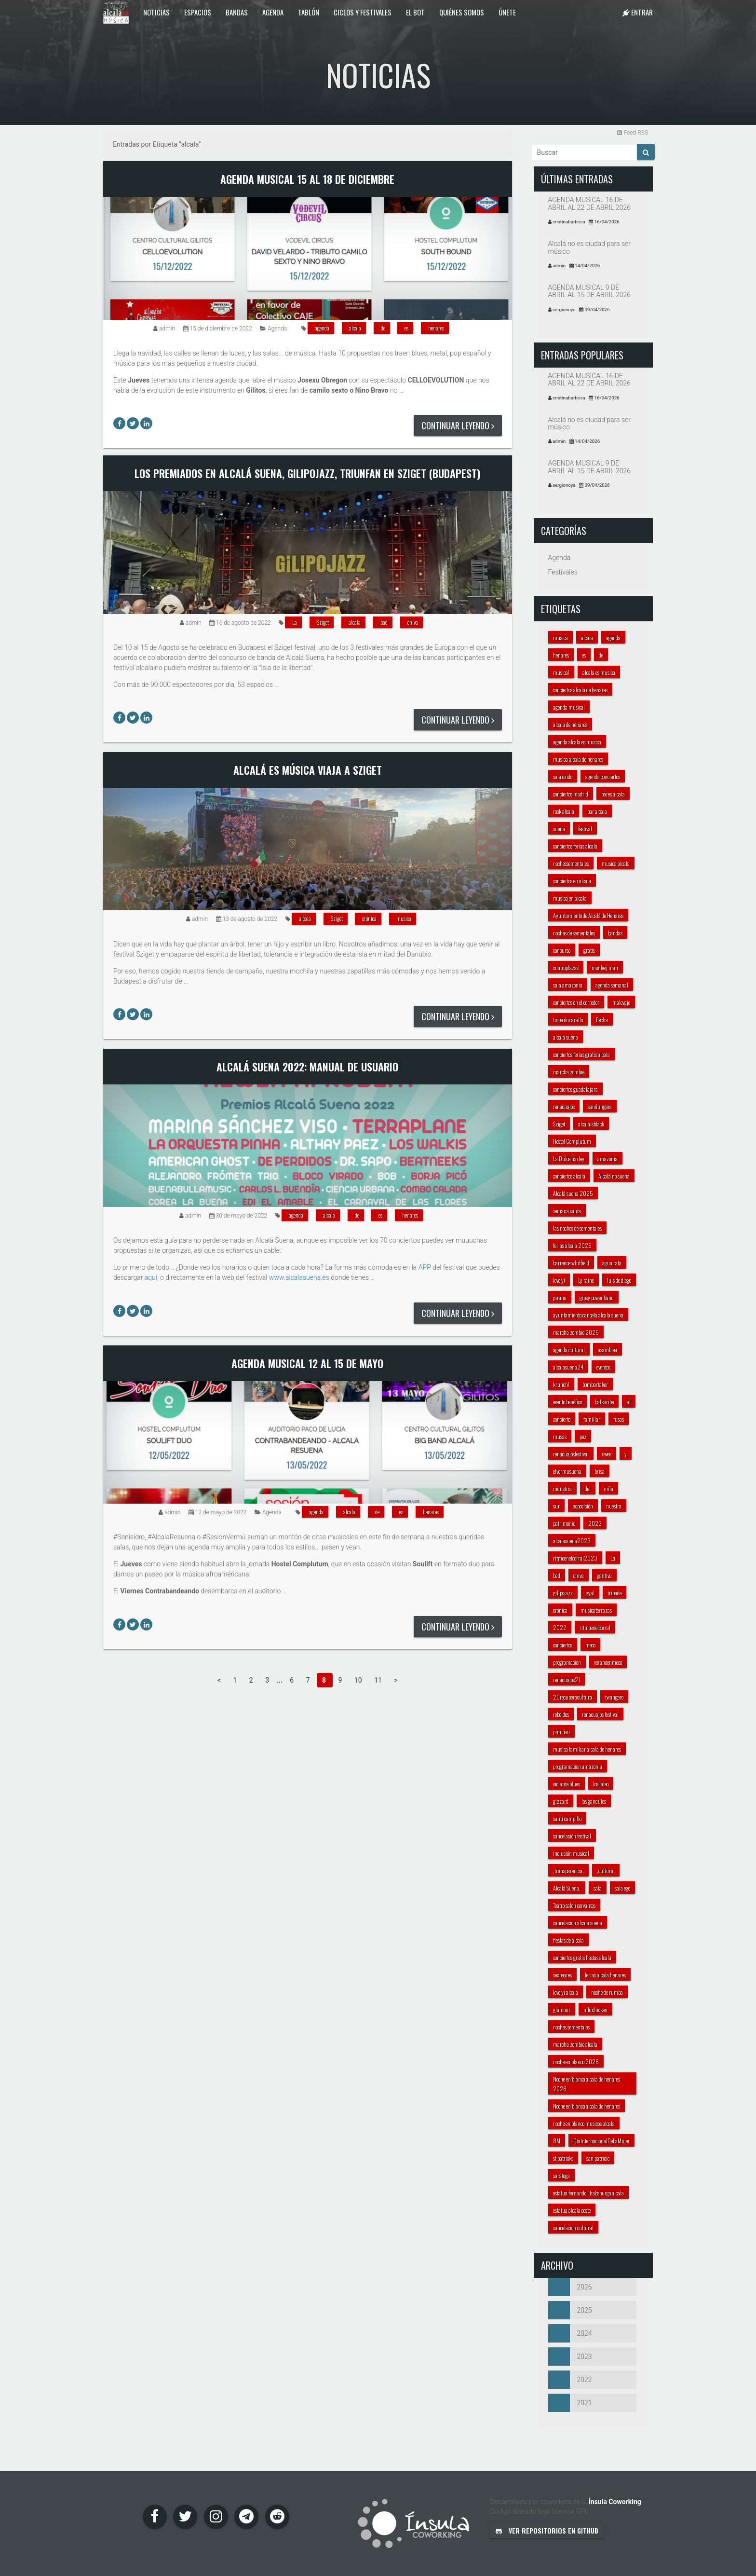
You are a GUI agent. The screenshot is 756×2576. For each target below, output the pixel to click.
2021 (570, 2403)
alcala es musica (598, 672)
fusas (618, 1419)
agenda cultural (569, 1349)
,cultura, (606, 1870)
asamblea (607, 1349)
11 (378, 1680)
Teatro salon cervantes (574, 1905)
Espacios (197, 12)
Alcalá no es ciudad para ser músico (589, 247)
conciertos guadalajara (575, 1089)
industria (562, 1488)
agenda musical (569, 707)
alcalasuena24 (568, 1367)
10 (359, 1680)
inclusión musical (571, 1853)
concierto (561, 1419)
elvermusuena (567, 1471)
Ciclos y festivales (363, 12)
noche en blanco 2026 (576, 2061)
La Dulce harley (568, 1158)
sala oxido (562, 776)
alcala (355, 328)
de (383, 328)
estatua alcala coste (572, 2210)
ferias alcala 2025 (572, 1245)
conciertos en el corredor (576, 1002)
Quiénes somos (461, 12)
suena (559, 828)
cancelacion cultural (573, 2227)
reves (606, 1454)
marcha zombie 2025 (576, 1332)
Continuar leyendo (457, 425)
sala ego (622, 1888)
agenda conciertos (602, 776)
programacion (567, 1662)
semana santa (567, 1210)
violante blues (566, 1784)
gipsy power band (597, 1297)
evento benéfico (567, 1402)
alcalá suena (565, 1037)
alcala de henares (570, 724)
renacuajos (564, 1106)
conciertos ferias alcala (575, 846)
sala (598, 1888)
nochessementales (571, 863)
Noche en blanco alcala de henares (586, 2106)
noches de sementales (574, 933)
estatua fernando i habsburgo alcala (588, 2193)
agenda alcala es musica (577, 742)
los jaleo (600, 1784)
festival (585, 828)
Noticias (156, 12)
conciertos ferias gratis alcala (581, 1054)
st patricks (563, 2158)
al (629, 1402)
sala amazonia (567, 985)
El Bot (415, 12)
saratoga (561, 2175)
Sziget (323, 622)
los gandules (593, 1801)
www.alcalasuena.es (299, 1277)
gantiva (604, 1575)
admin (167, 328)
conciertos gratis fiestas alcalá (582, 1957)
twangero (614, 1697)
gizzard (560, 1801)
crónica (369, 918)
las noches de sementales (577, 1228)
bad (384, 622)
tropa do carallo (568, 1019)
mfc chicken (595, 2009)
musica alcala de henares (578, 759)
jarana (560, 1297)
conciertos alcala (569, 1176)
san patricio (597, 2158)
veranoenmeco (608, 1662)
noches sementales (571, 2027)
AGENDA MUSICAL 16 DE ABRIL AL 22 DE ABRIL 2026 (589, 203)
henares (436, 328)
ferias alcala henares (605, 1975)
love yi (559, 1280)
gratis (589, 950)
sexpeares (562, 1975)
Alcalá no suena (614, 1176)
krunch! (561, 1384)
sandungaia (600, 1106)
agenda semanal (611, 985)
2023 (595, 1523)
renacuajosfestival (571, 1454)
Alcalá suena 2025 (573, 1193)
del (588, 1488)
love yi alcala (565, 1992)
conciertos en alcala (572, 881)
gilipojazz (563, 1593)
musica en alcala (570, 898)
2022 (560, 1627)
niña (608, 1488)
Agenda (273, 12)
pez (583, 1436)
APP (424, 1267)
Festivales (563, 572)
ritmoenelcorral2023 (575, 1558)
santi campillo (567, 1818)
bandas (615, 933)
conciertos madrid (570, 794)
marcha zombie (568, 1072)
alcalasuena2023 (572, 1540)
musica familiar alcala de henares (587, 1749)
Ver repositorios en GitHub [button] (547, 2530)
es (406, 328)
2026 (570, 2287)
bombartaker (595, 1384)
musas (560, 1436)
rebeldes (561, 1714)
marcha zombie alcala (575, 2044)
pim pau (561, 1731)
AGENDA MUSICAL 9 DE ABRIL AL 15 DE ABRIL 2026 (589, 291)
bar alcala (597, 811)
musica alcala (616, 863)
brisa (599, 1471)
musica (403, 918)
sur (556, 1506)
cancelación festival (572, 1836)
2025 (570, 2310)
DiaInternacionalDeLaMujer (601, 2141)
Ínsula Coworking (615, 2502)
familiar (591, 1419)
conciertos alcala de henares (580, 689)
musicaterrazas (596, 1610)
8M (556, 2141)
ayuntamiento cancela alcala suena (588, 1315)
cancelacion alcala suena (577, 1922)
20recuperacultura (572, 1697)
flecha (602, 1019)
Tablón (308, 12)
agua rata (611, 1263)
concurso (561, 950)
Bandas (237, 12)
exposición (583, 1506)
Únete (507, 12)
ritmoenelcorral (595, 1627)
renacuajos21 (566, 1679)
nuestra (613, 1506)
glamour (561, 2009)
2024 (570, 2333)
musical (561, 672)
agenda (322, 328)
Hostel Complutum (572, 1141)
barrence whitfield (571, 1263)
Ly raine (586, 1280)
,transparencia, (568, 1870)
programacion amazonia (577, 1766)
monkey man (605, 967)
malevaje (621, 1002)
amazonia (607, 1158)
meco (590, 1645)
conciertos (562, 1645)
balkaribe (604, 1402)
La (294, 622)
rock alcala (563, 811)
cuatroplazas (566, 967)
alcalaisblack (591, 1124)
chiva (412, 622)
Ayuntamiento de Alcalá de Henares (588, 915)
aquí (151, 1277)
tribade (614, 1593)
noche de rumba (607, 1992)
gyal (590, 1593)
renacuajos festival (600, 1714)
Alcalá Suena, (566, 1888)
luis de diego (619, 1280)
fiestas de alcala (568, 1940)
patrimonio (564, 1523)
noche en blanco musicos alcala (584, 2123)
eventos (603, 1367)
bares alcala (613, 794)
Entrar (637, 12)
